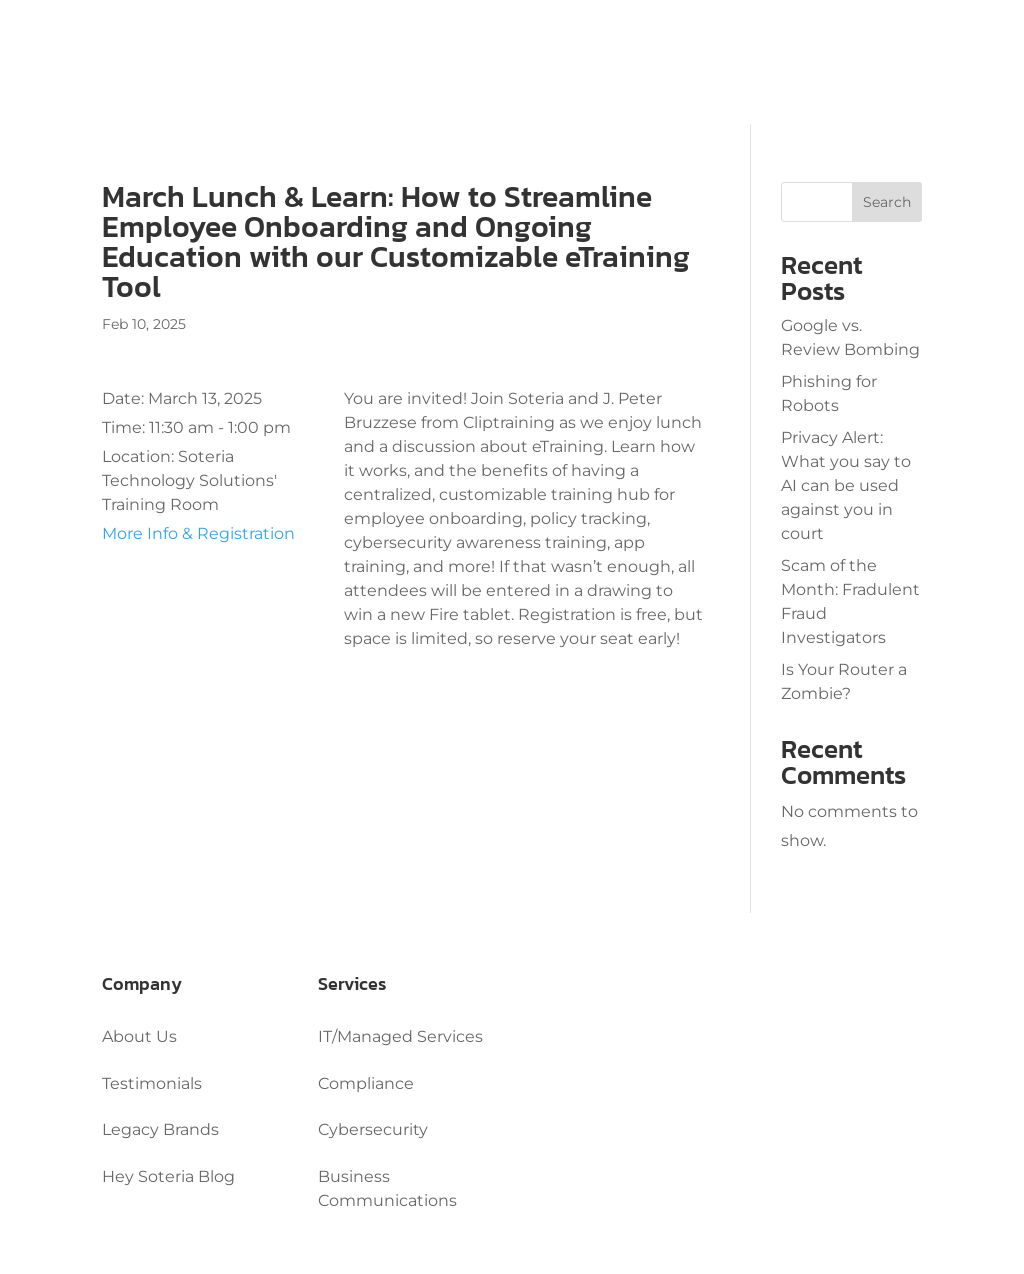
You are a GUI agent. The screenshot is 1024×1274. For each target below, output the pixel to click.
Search (887, 202)
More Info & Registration (198, 533)
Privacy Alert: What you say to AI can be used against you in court (846, 485)
